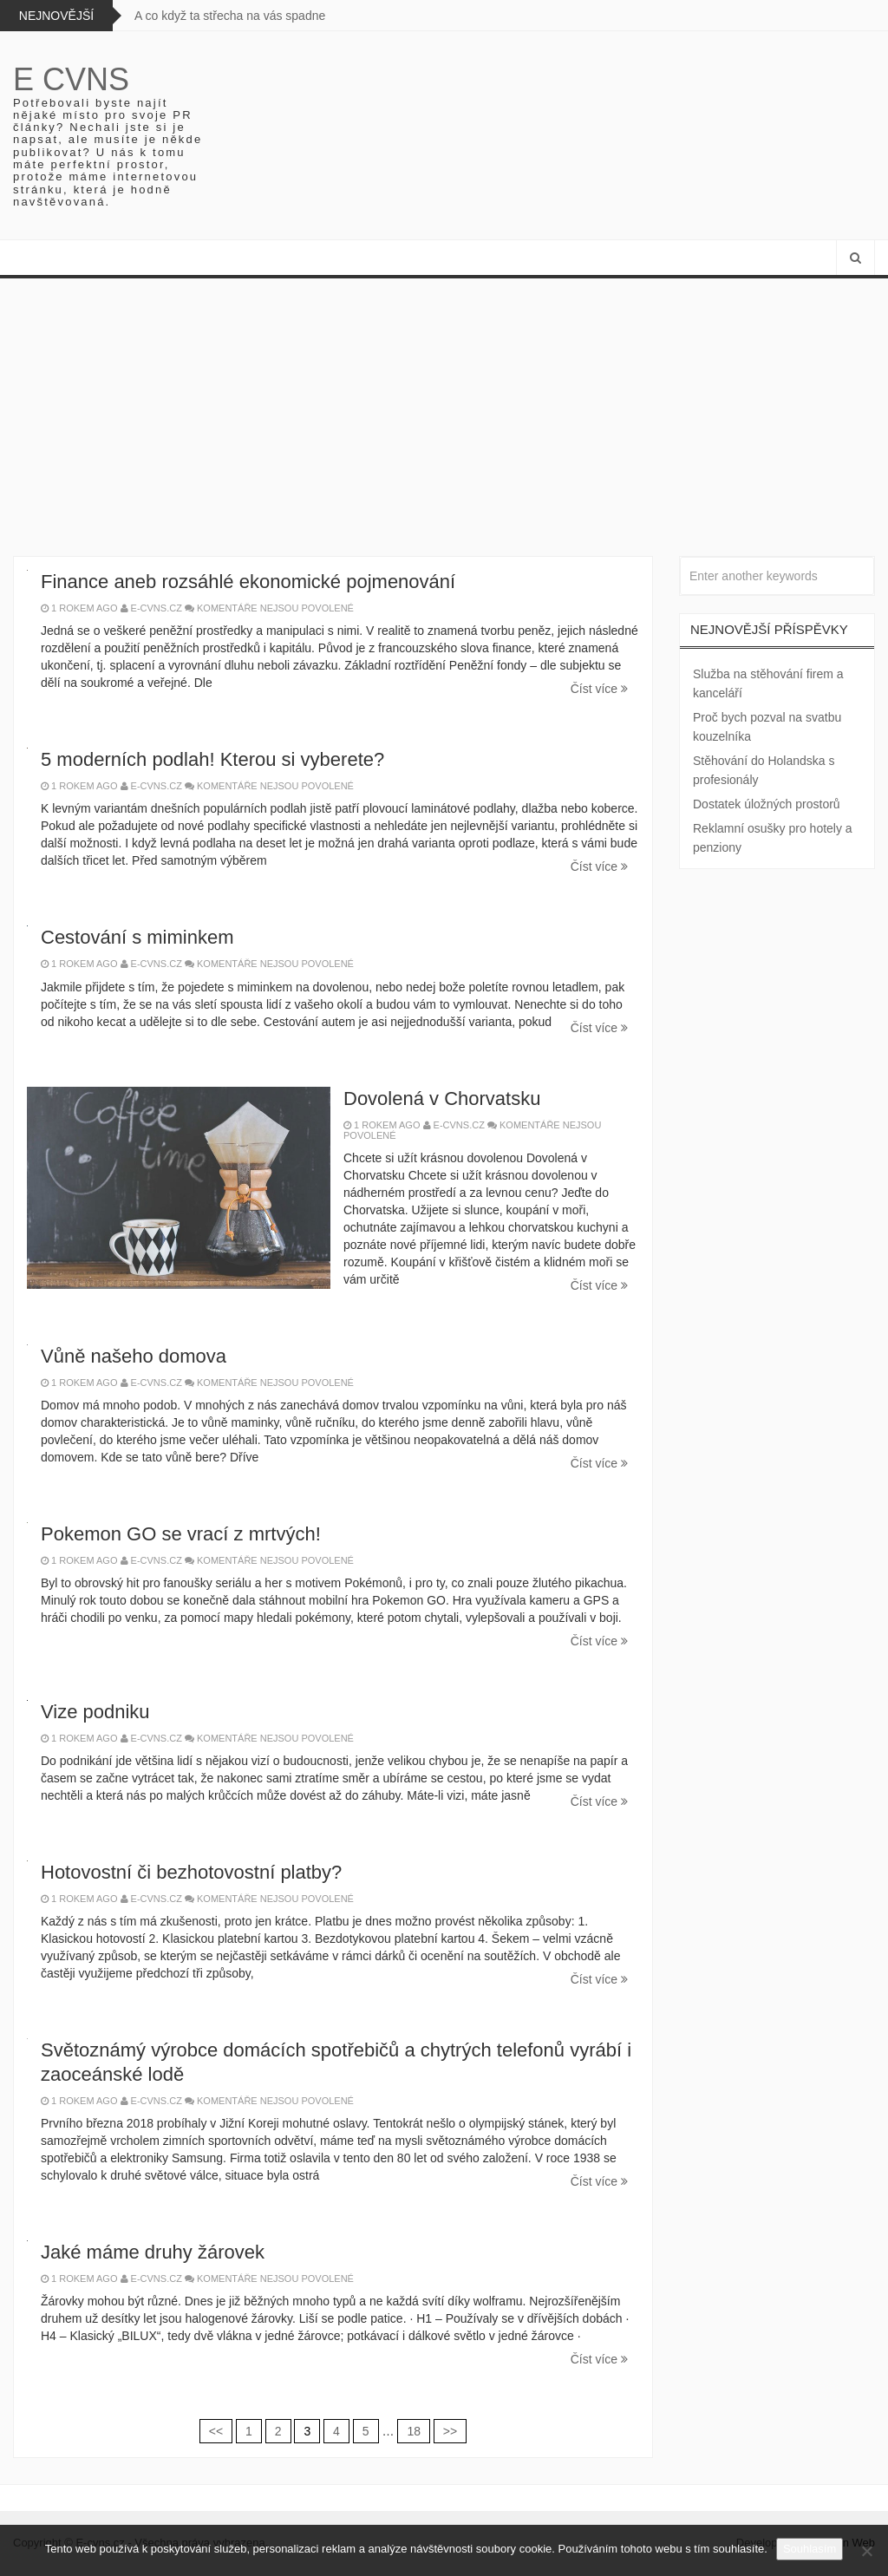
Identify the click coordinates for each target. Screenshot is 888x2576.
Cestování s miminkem (137, 937)
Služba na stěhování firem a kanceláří (768, 683)
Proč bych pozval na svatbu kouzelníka (767, 726)
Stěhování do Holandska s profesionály (763, 770)
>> (450, 2431)
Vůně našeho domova (133, 1356)
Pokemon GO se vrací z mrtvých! (181, 1534)
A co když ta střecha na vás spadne (229, 16)
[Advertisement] (444, 408)
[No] (866, 2551)
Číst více (599, 689)
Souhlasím (809, 2548)
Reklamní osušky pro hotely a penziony (772, 837)
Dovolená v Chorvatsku (441, 1098)
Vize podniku (95, 1712)
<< (216, 2431)
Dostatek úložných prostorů (766, 804)
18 (414, 2431)
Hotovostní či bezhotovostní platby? (191, 1872)
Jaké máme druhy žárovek (152, 2252)
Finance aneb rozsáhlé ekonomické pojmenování (248, 581)
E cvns (71, 79)
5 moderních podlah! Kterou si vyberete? (212, 759)
